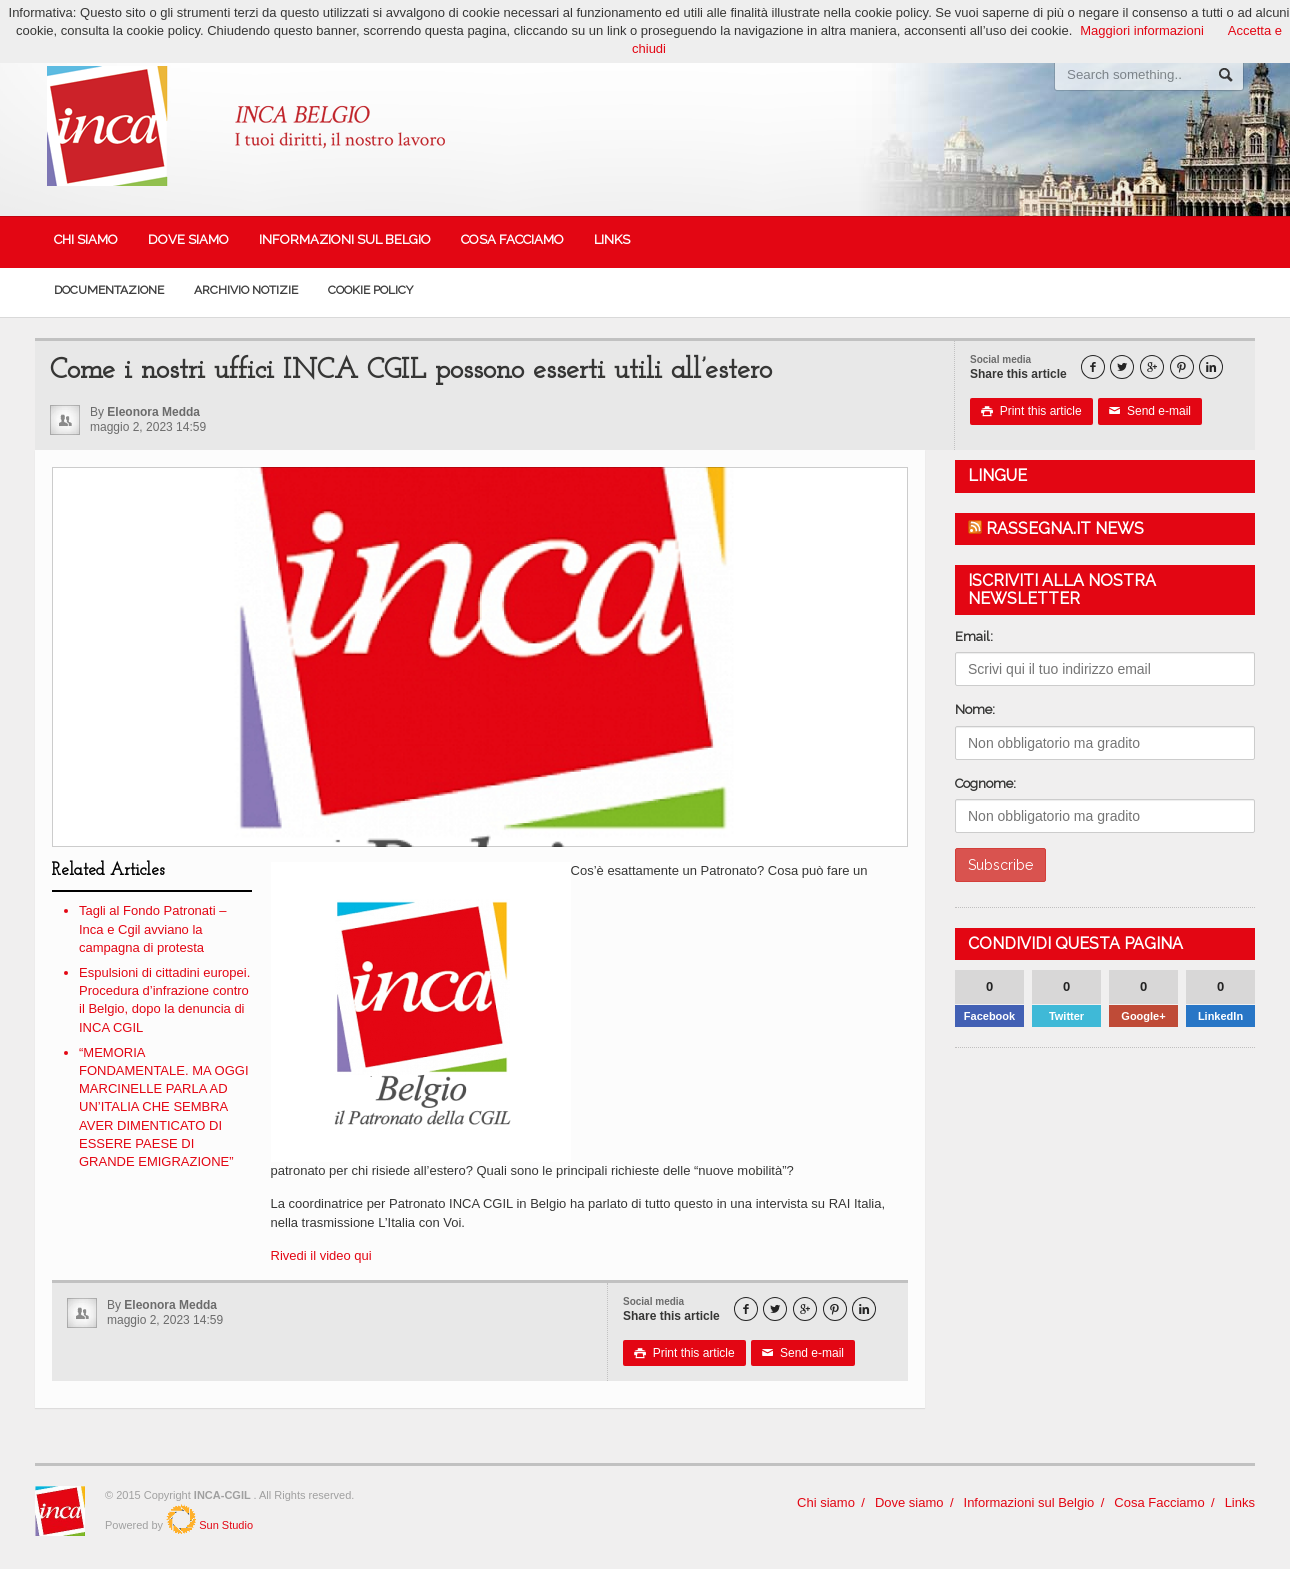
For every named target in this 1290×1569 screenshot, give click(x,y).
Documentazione (109, 290)
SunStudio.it (181, 1519)
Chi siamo (86, 239)
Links (612, 239)
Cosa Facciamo (512, 239)
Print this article (1031, 411)
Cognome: (985, 783)
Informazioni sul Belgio (345, 239)
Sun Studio (224, 1525)
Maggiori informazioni (1142, 30)
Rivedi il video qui (323, 1255)
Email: (974, 636)
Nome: (975, 709)
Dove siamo (188, 239)
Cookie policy (370, 290)
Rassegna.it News (1065, 528)
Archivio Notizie (246, 290)
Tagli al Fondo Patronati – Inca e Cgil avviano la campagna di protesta (152, 928)
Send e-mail (1150, 411)
